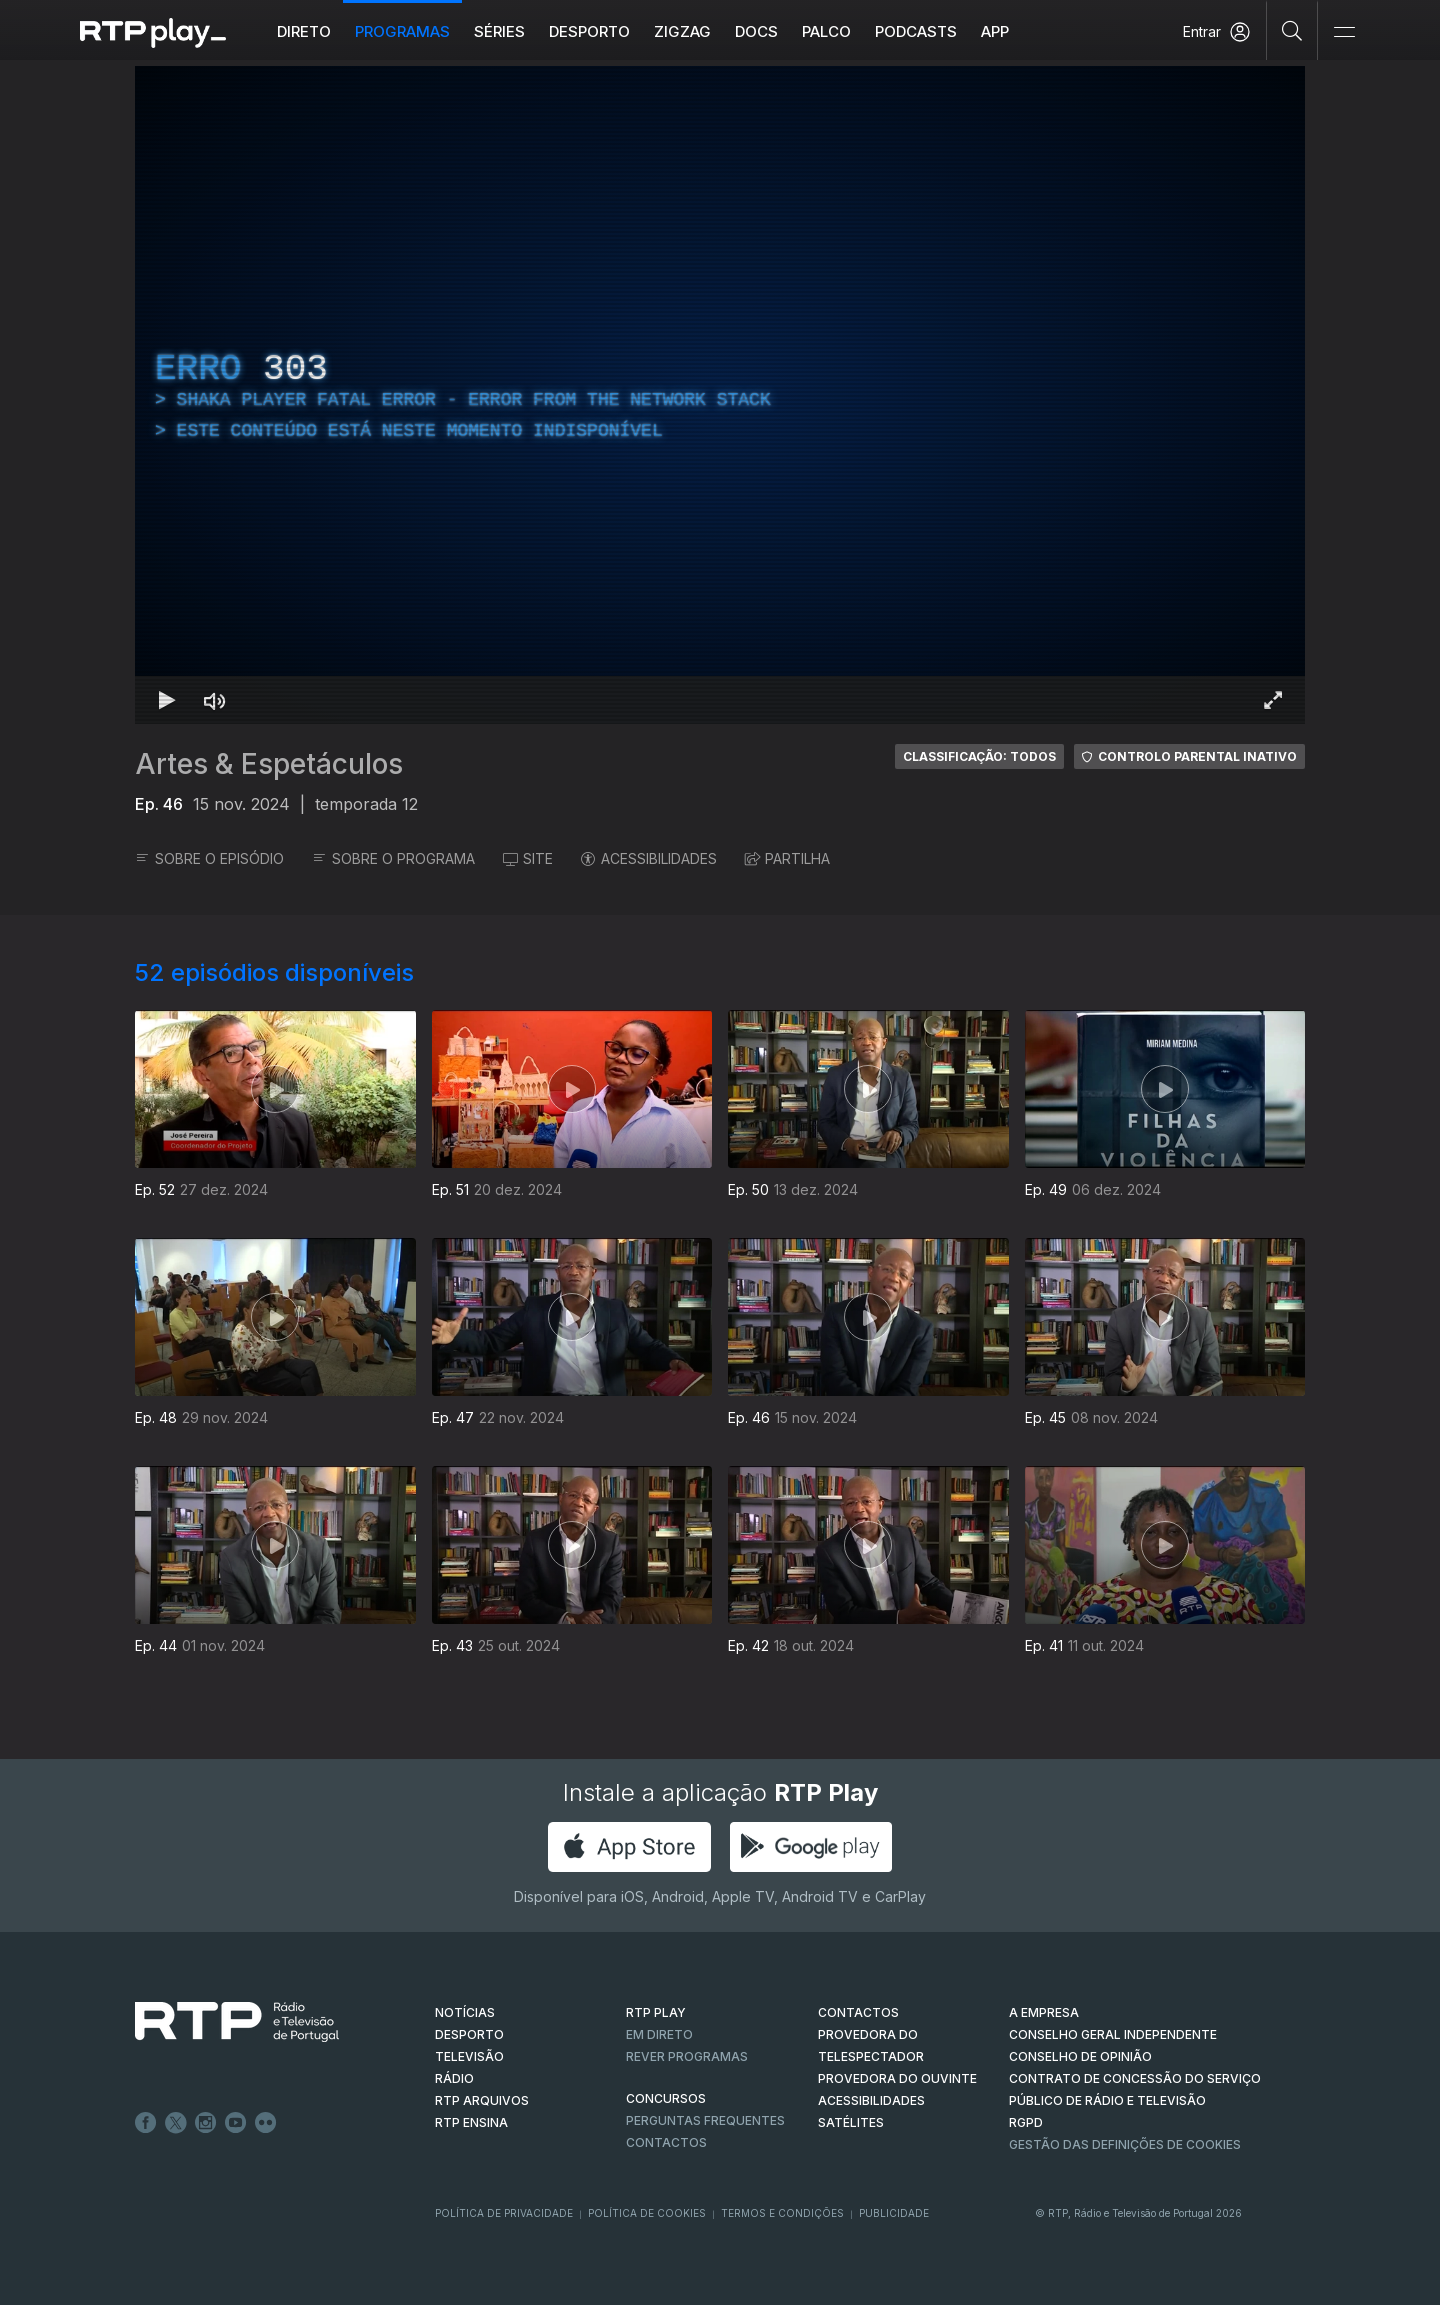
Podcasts (916, 31)
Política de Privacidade (504, 2213)
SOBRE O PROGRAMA (393, 858)
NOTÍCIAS (465, 2012)
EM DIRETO (659, 2034)
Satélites (851, 2122)
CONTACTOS (858, 2012)
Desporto (589, 31)
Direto (304, 31)
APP (995, 31)
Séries (499, 31)
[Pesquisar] (1292, 30)
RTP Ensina (471, 2122)
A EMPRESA (1044, 2012)
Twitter (176, 2123)
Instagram (206, 2123)
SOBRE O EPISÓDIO (209, 858)
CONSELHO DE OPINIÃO (1080, 2056)
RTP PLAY (656, 2012)
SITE (528, 858)
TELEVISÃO (469, 2056)
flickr (266, 2123)
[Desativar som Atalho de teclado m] (215, 700)
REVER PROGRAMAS (687, 2056)
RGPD (1026, 2122)
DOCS (756, 31)
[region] (720, 395)
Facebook (146, 2123)
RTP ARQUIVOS (482, 2100)
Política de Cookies (647, 2213)
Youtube (236, 2123)
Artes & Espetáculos (269, 764)
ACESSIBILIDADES (649, 858)
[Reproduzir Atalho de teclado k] (167, 700)
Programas (402, 31)
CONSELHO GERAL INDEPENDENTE (1113, 2034)
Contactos (666, 2142)
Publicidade (894, 2213)
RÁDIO (454, 2078)
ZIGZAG (682, 31)
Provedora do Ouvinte (897, 2078)
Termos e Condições (782, 2213)
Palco (826, 31)
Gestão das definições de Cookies (1125, 2144)
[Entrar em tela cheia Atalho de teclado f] (1273, 700)
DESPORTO (469, 2034)
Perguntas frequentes (705, 2120)
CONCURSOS (666, 2098)
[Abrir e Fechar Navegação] (1344, 32)
